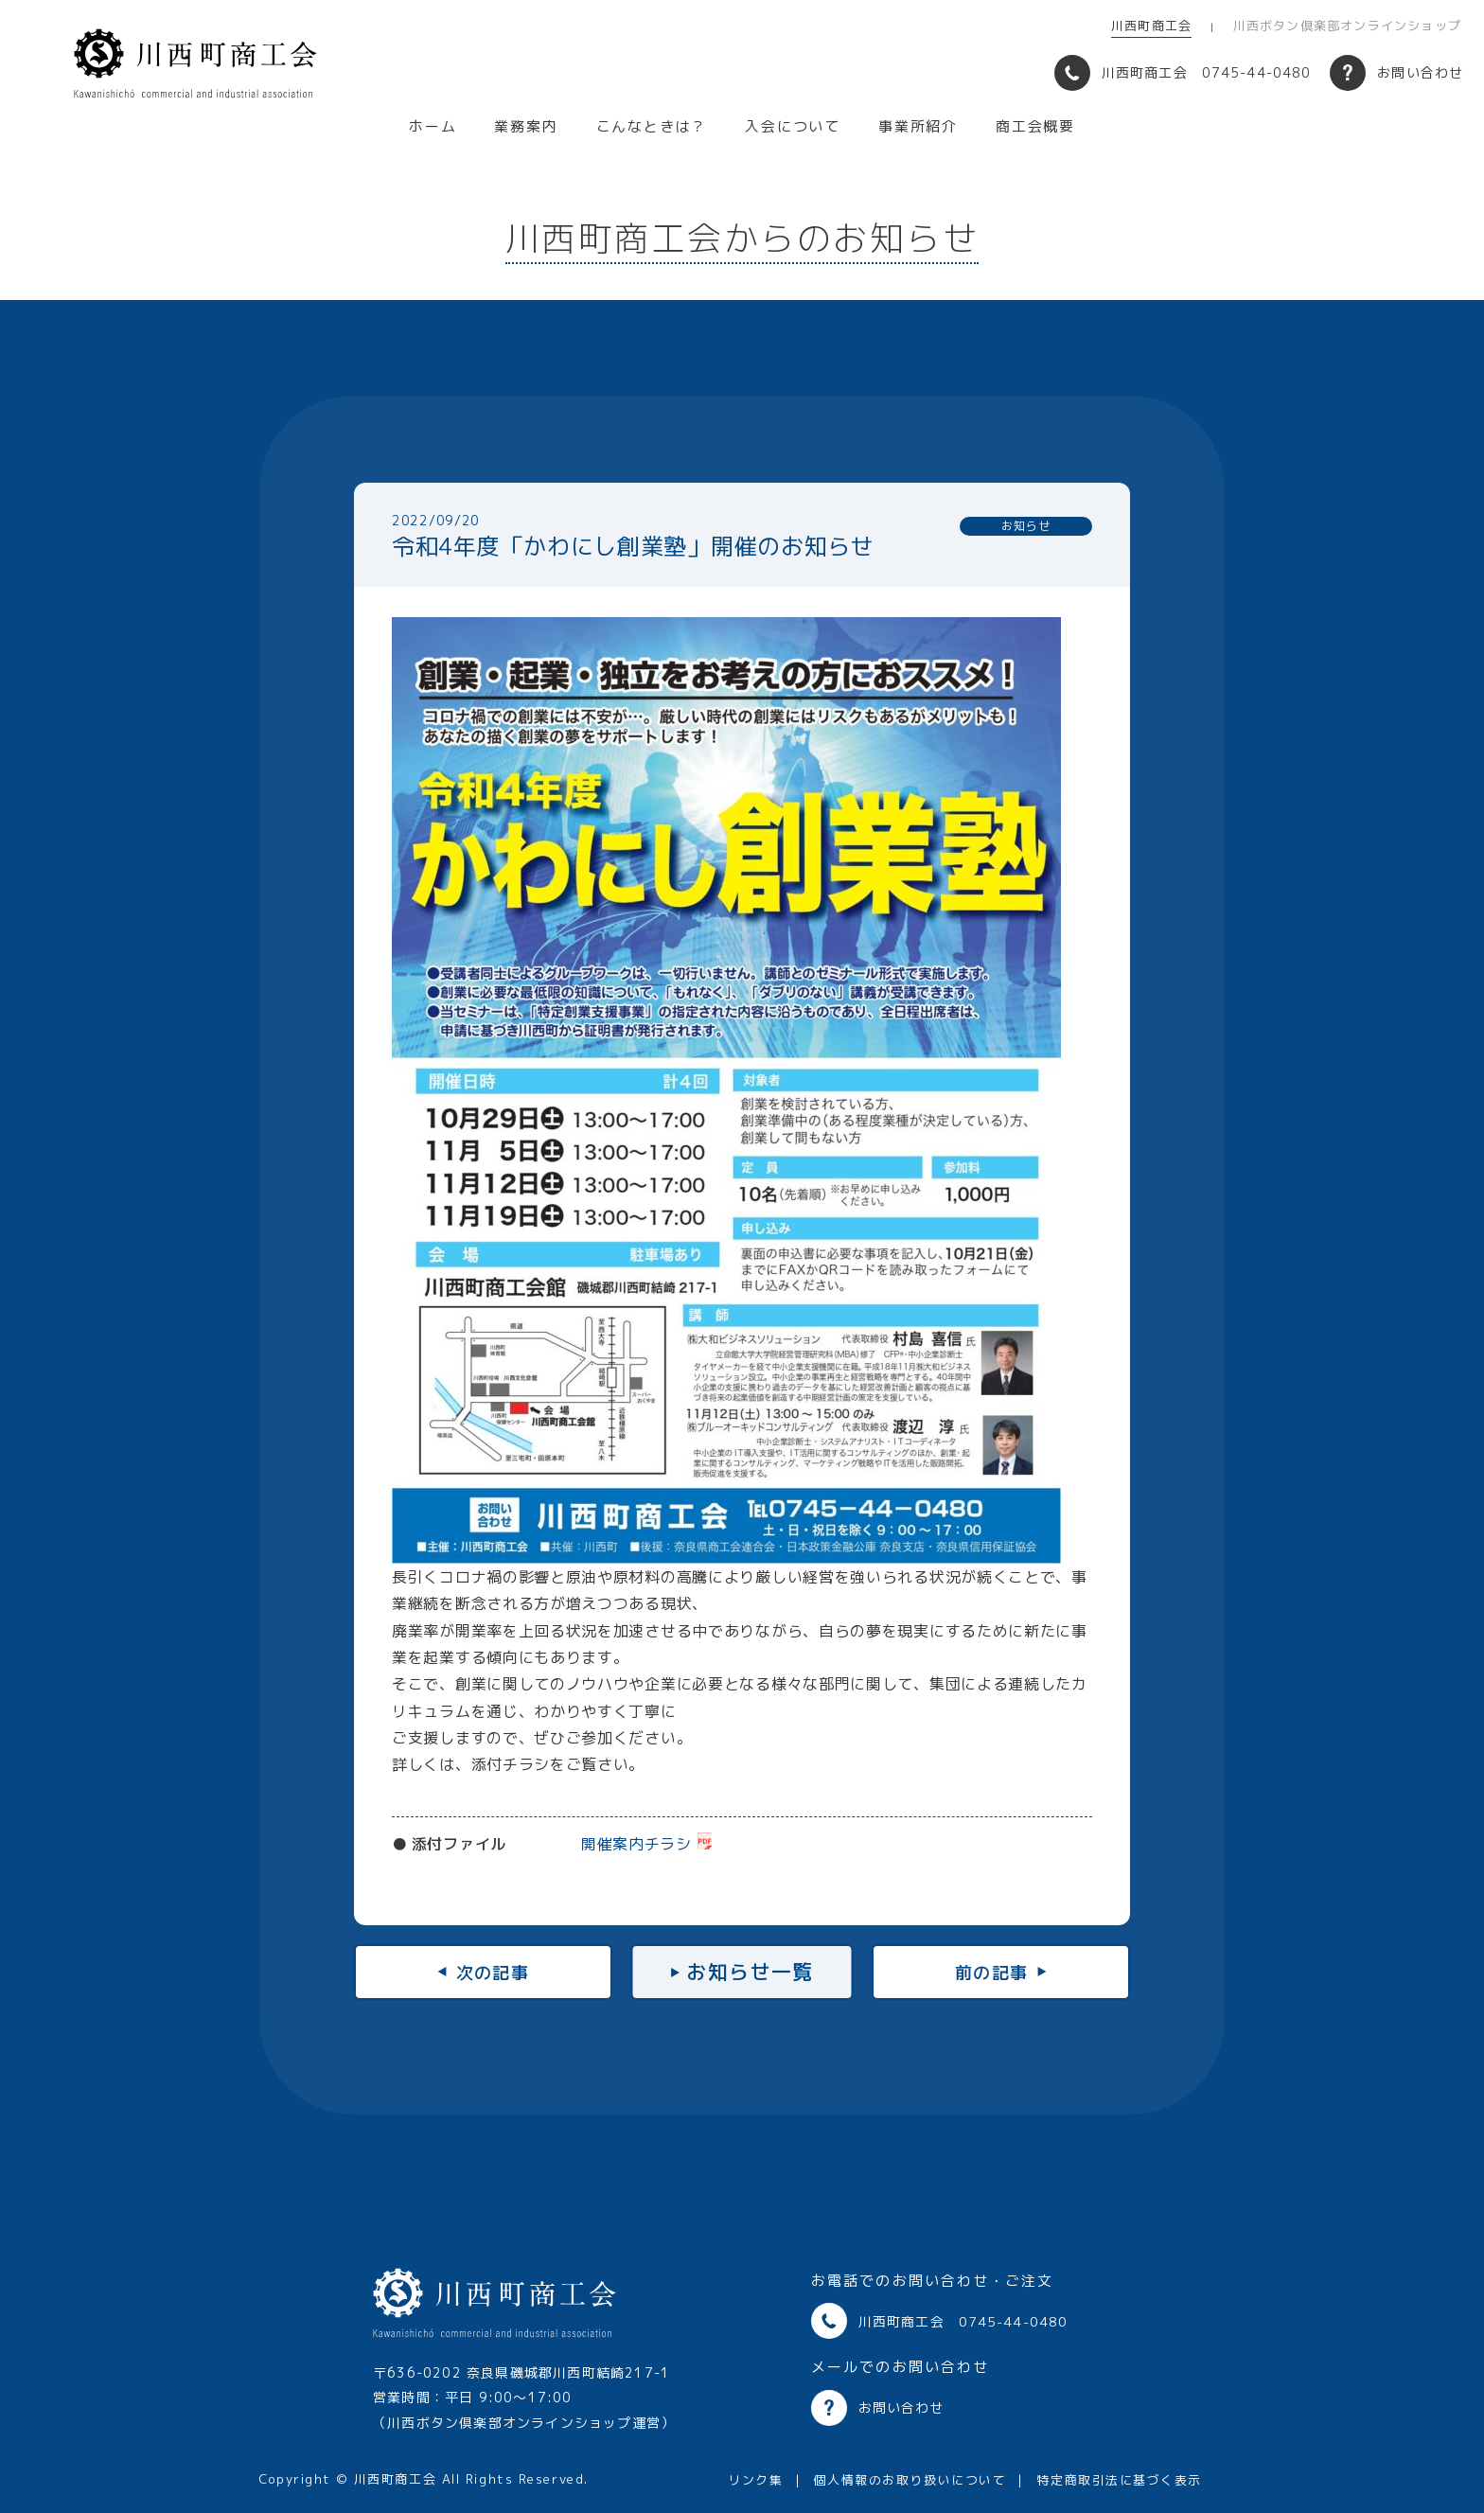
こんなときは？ (652, 127)
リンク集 (755, 2479)
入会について (792, 127)
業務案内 (525, 127)
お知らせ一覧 (750, 1971)
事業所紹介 (918, 127)
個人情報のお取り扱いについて (909, 2479)
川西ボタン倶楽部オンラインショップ (1347, 25)
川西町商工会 (1151, 25)
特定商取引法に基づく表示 (1119, 2479)
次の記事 (477, 1971)
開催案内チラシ (636, 1843)
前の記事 (1007, 1971)
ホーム (432, 127)
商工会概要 (1035, 127)
